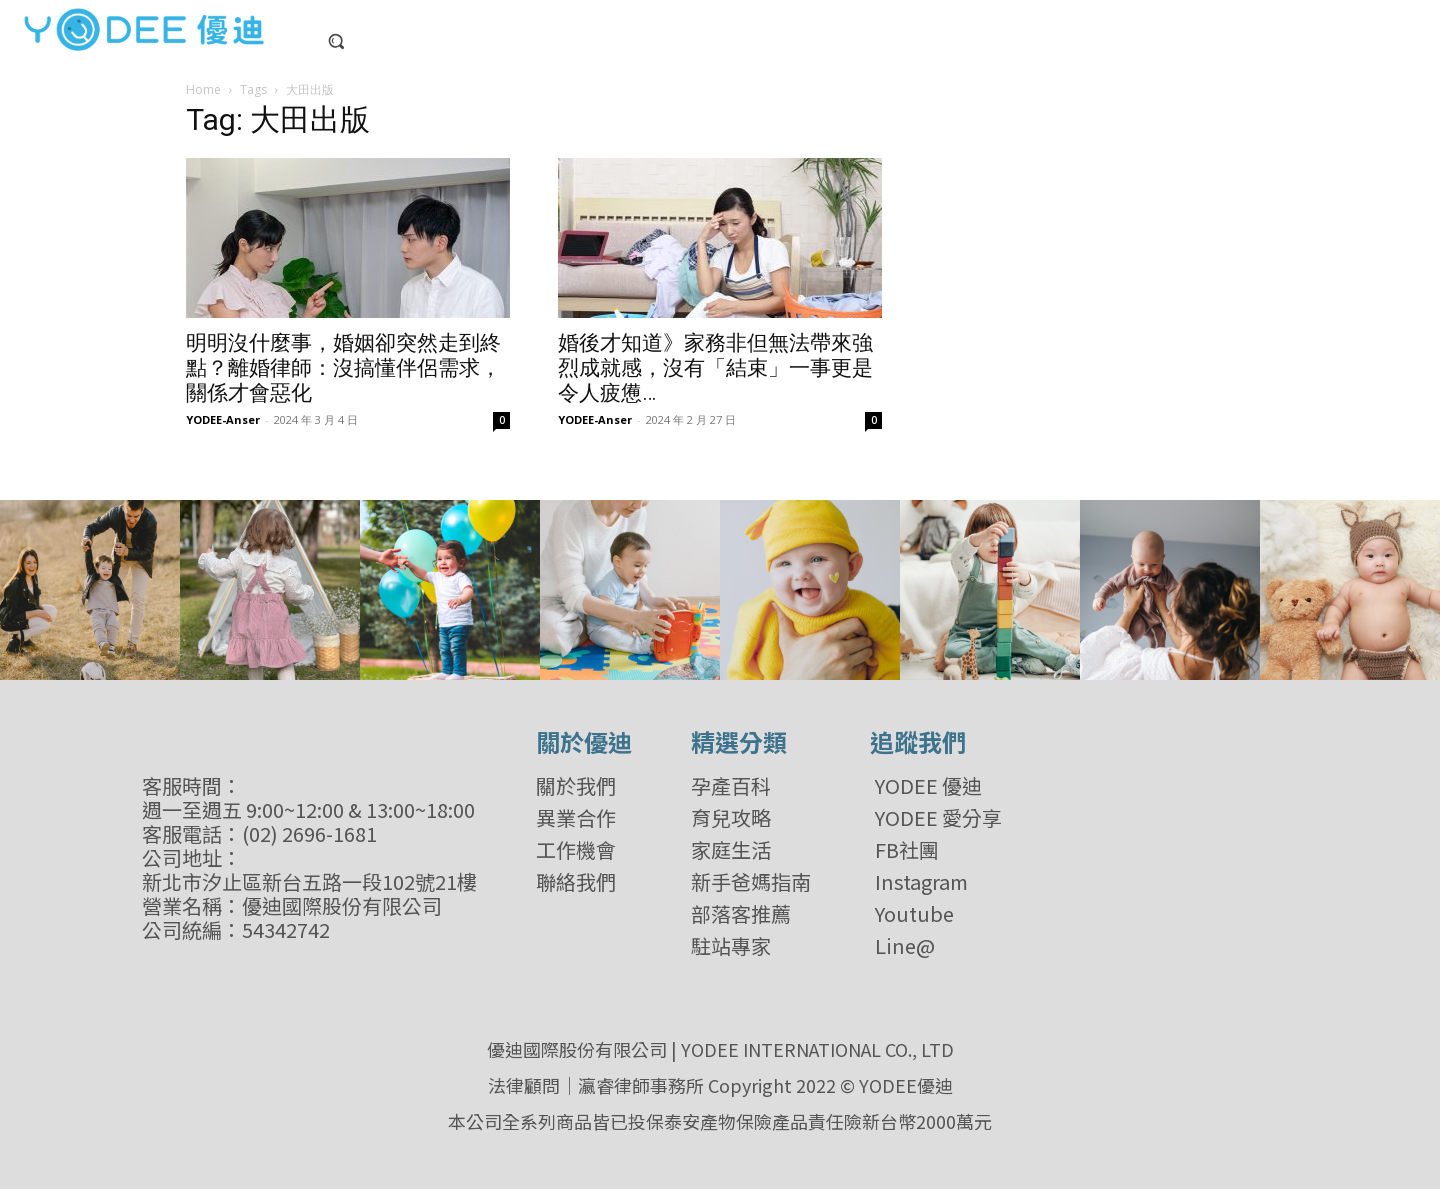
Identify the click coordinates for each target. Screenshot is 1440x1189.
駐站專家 (731, 946)
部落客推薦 (741, 914)
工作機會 (576, 850)
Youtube (914, 914)
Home (203, 89)
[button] (336, 41)
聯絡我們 (576, 882)
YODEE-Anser (223, 419)
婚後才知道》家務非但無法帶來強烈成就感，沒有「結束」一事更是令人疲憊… (715, 368)
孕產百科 (731, 786)
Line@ (905, 946)
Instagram (921, 882)
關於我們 (576, 786)
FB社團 (907, 850)
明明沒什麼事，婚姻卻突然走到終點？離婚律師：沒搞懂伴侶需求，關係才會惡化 (343, 368)
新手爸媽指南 (751, 882)
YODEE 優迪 (928, 786)
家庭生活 (731, 850)
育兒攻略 (731, 818)
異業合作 (576, 818)
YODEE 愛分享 (938, 818)
